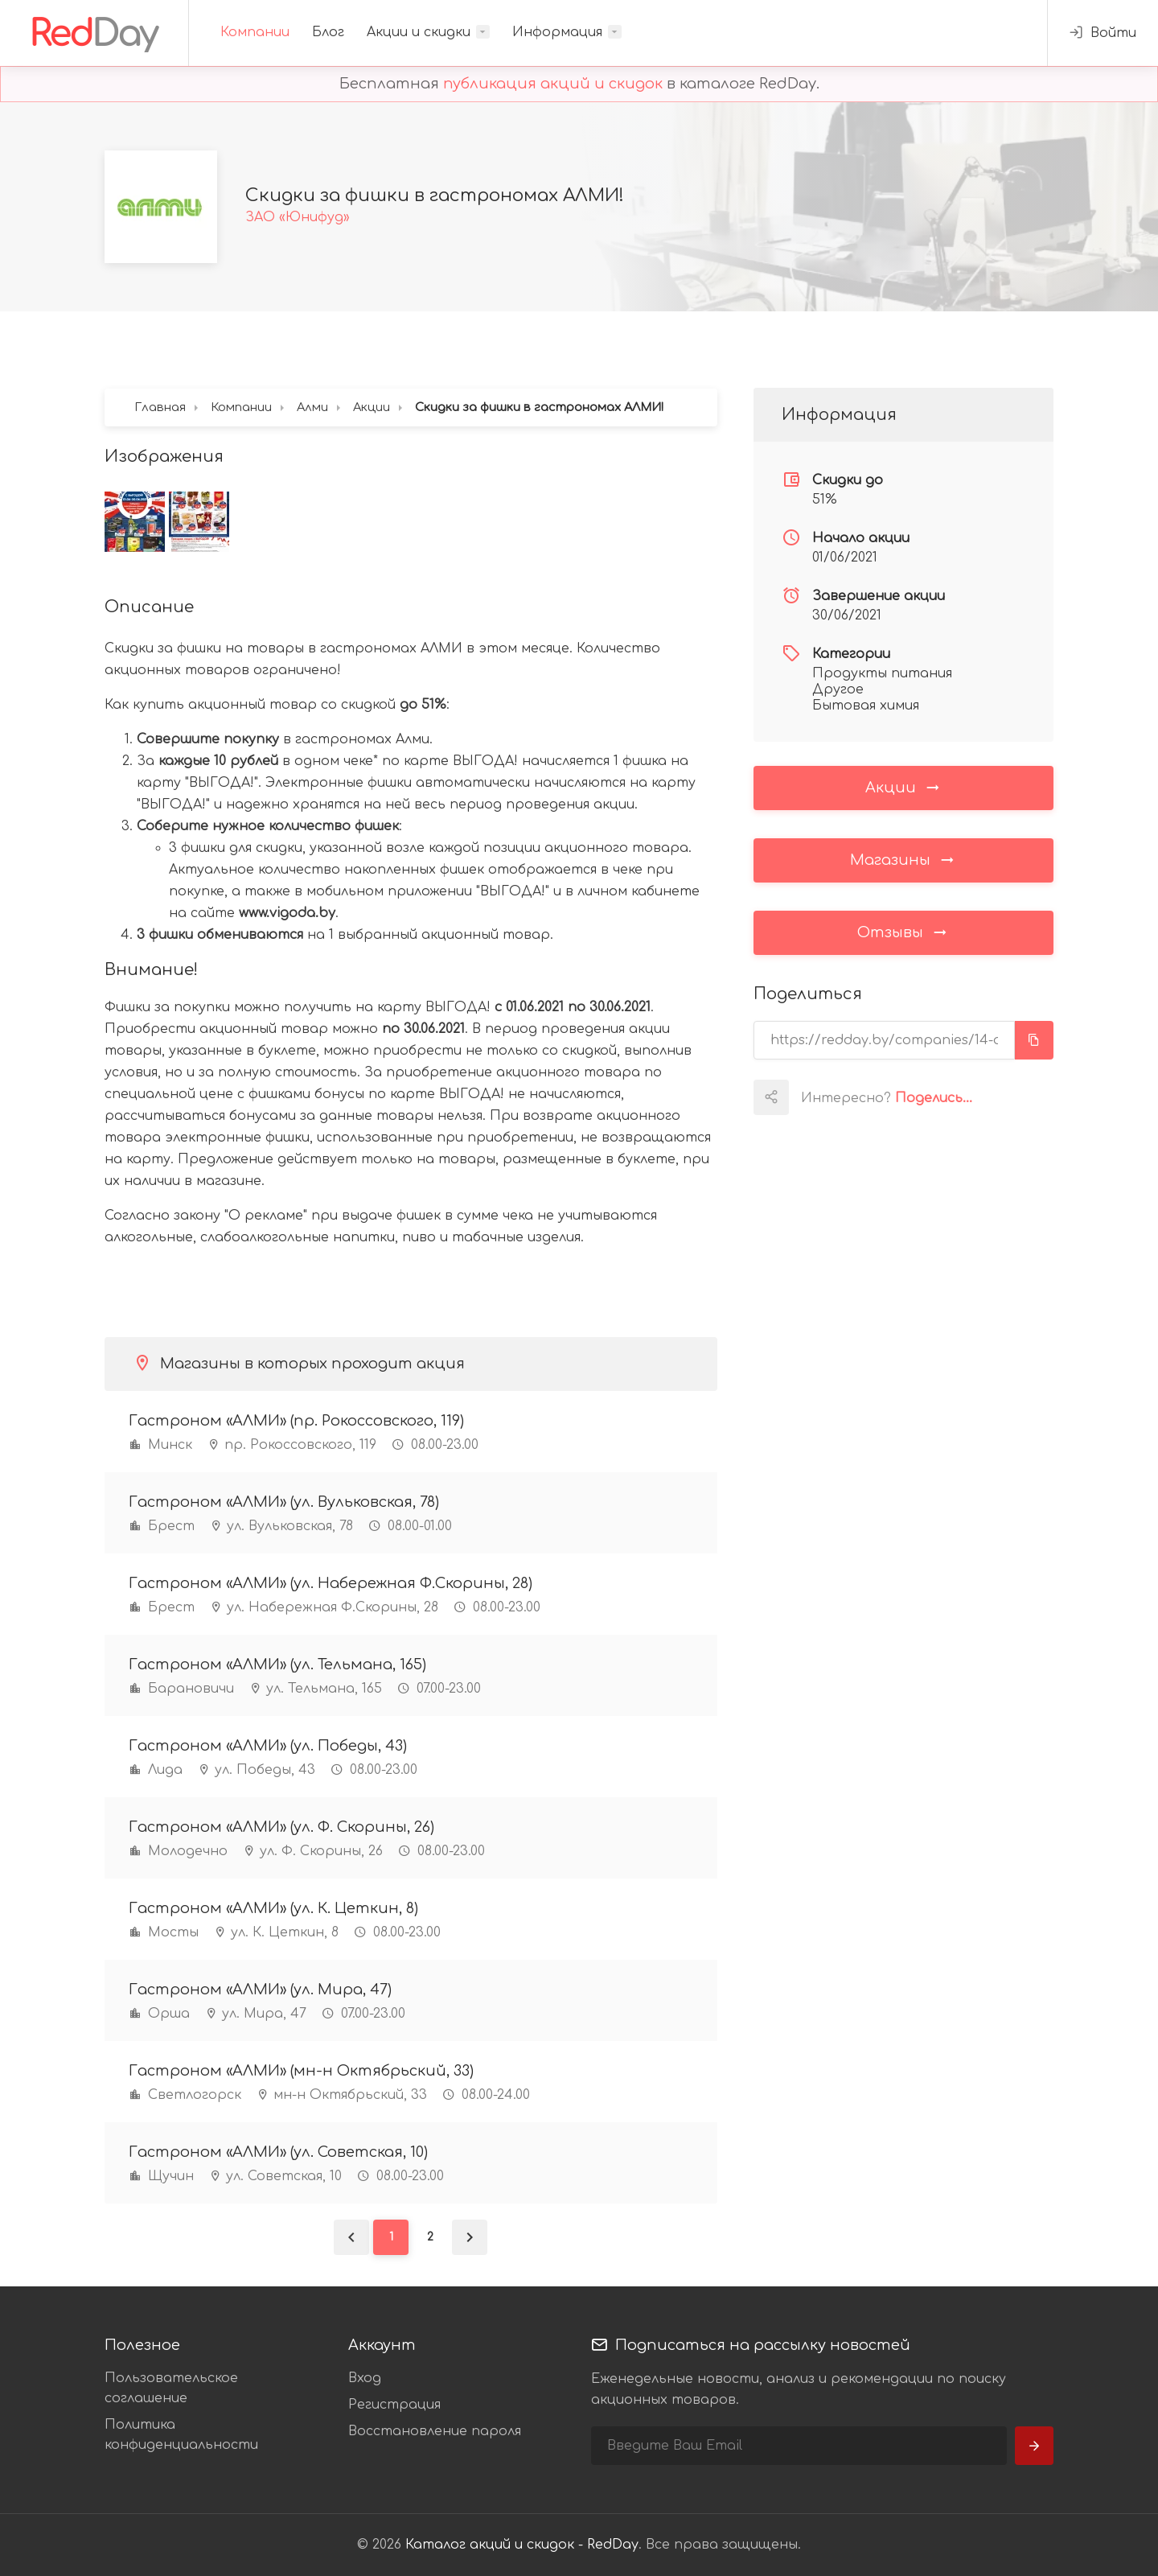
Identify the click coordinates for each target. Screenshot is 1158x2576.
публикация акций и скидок (553, 84)
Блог (328, 32)
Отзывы (903, 931)
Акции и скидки (418, 32)
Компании (255, 32)
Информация (557, 32)
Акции (903, 787)
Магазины (903, 859)
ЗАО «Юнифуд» (297, 217)
